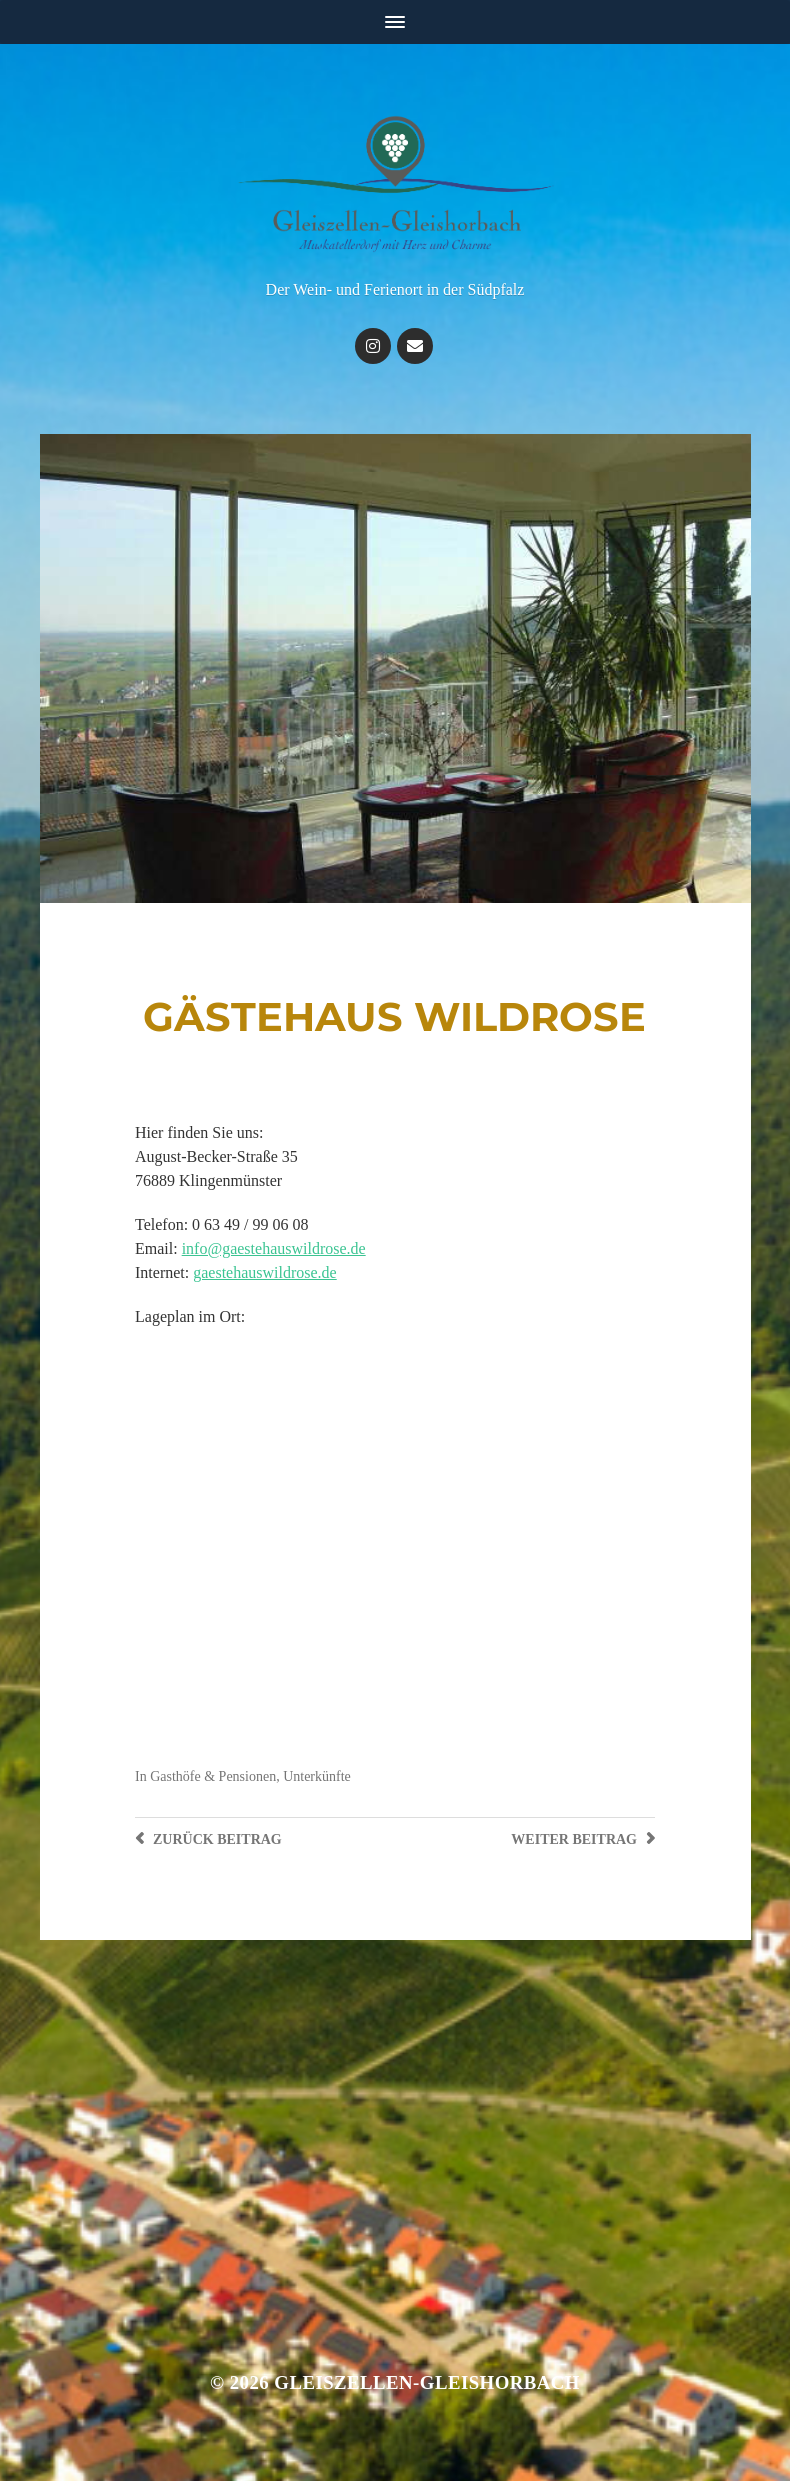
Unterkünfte (317, 1776)
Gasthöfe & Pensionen (213, 1776)
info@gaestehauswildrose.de (274, 1248)
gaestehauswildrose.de (265, 1272)
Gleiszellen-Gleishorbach (427, 2382)
